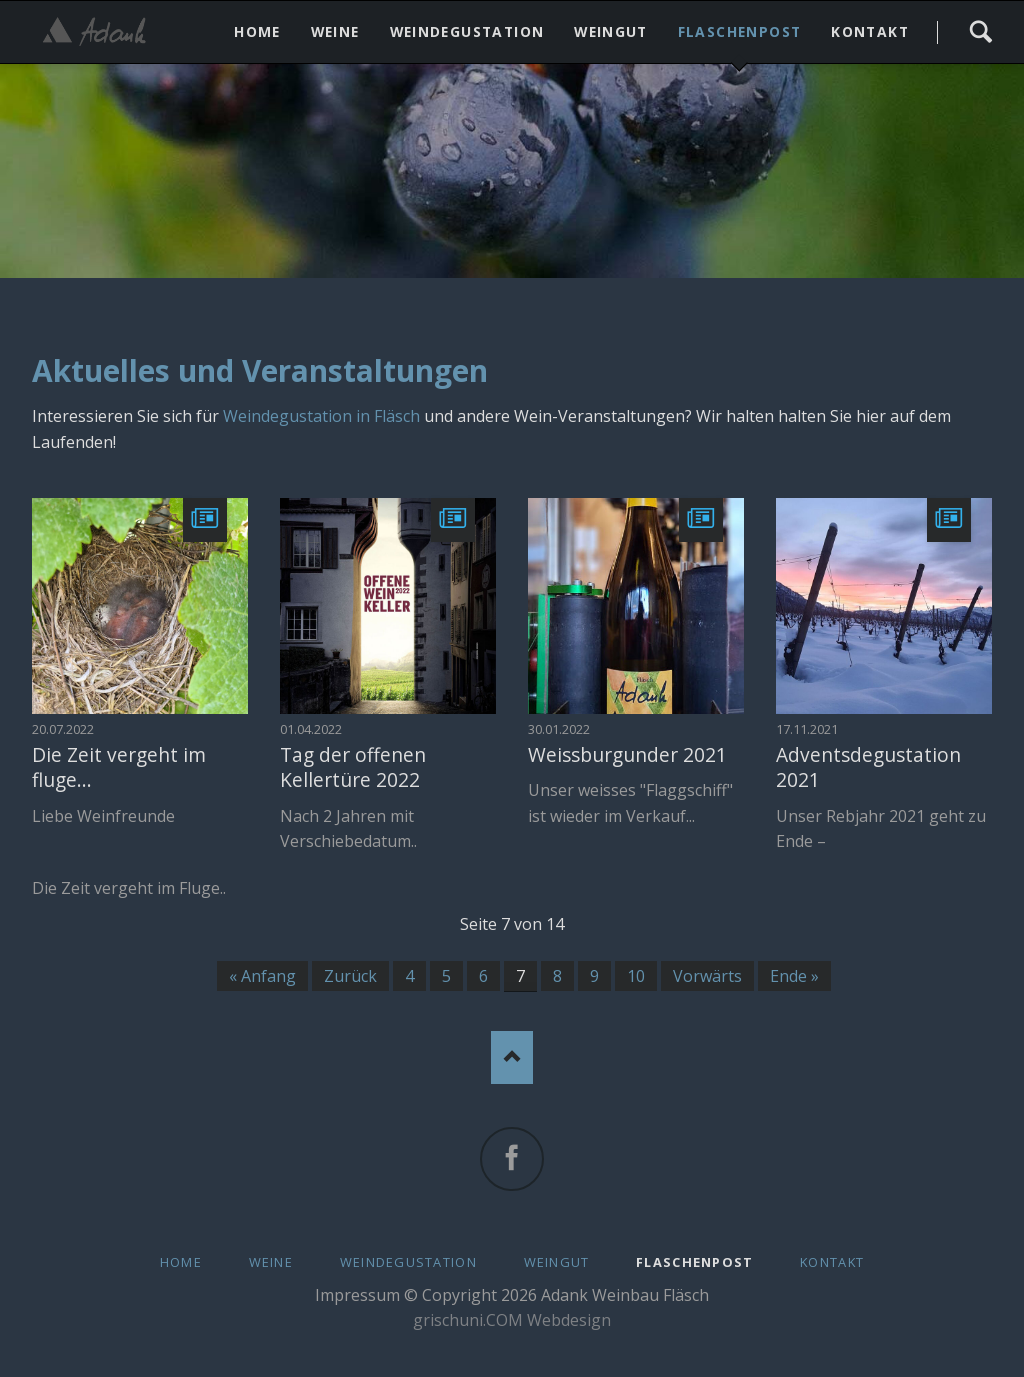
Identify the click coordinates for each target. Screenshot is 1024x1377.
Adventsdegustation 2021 (868, 767)
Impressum (357, 1295)
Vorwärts (707, 976)
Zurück (350, 976)
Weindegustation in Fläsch (321, 416)
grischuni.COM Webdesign (512, 1320)
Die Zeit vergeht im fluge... (119, 767)
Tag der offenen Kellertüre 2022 (353, 767)
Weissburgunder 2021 (627, 754)
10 (636, 976)
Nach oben (512, 1057)
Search (980, 32)
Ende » (794, 976)
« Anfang (262, 976)
